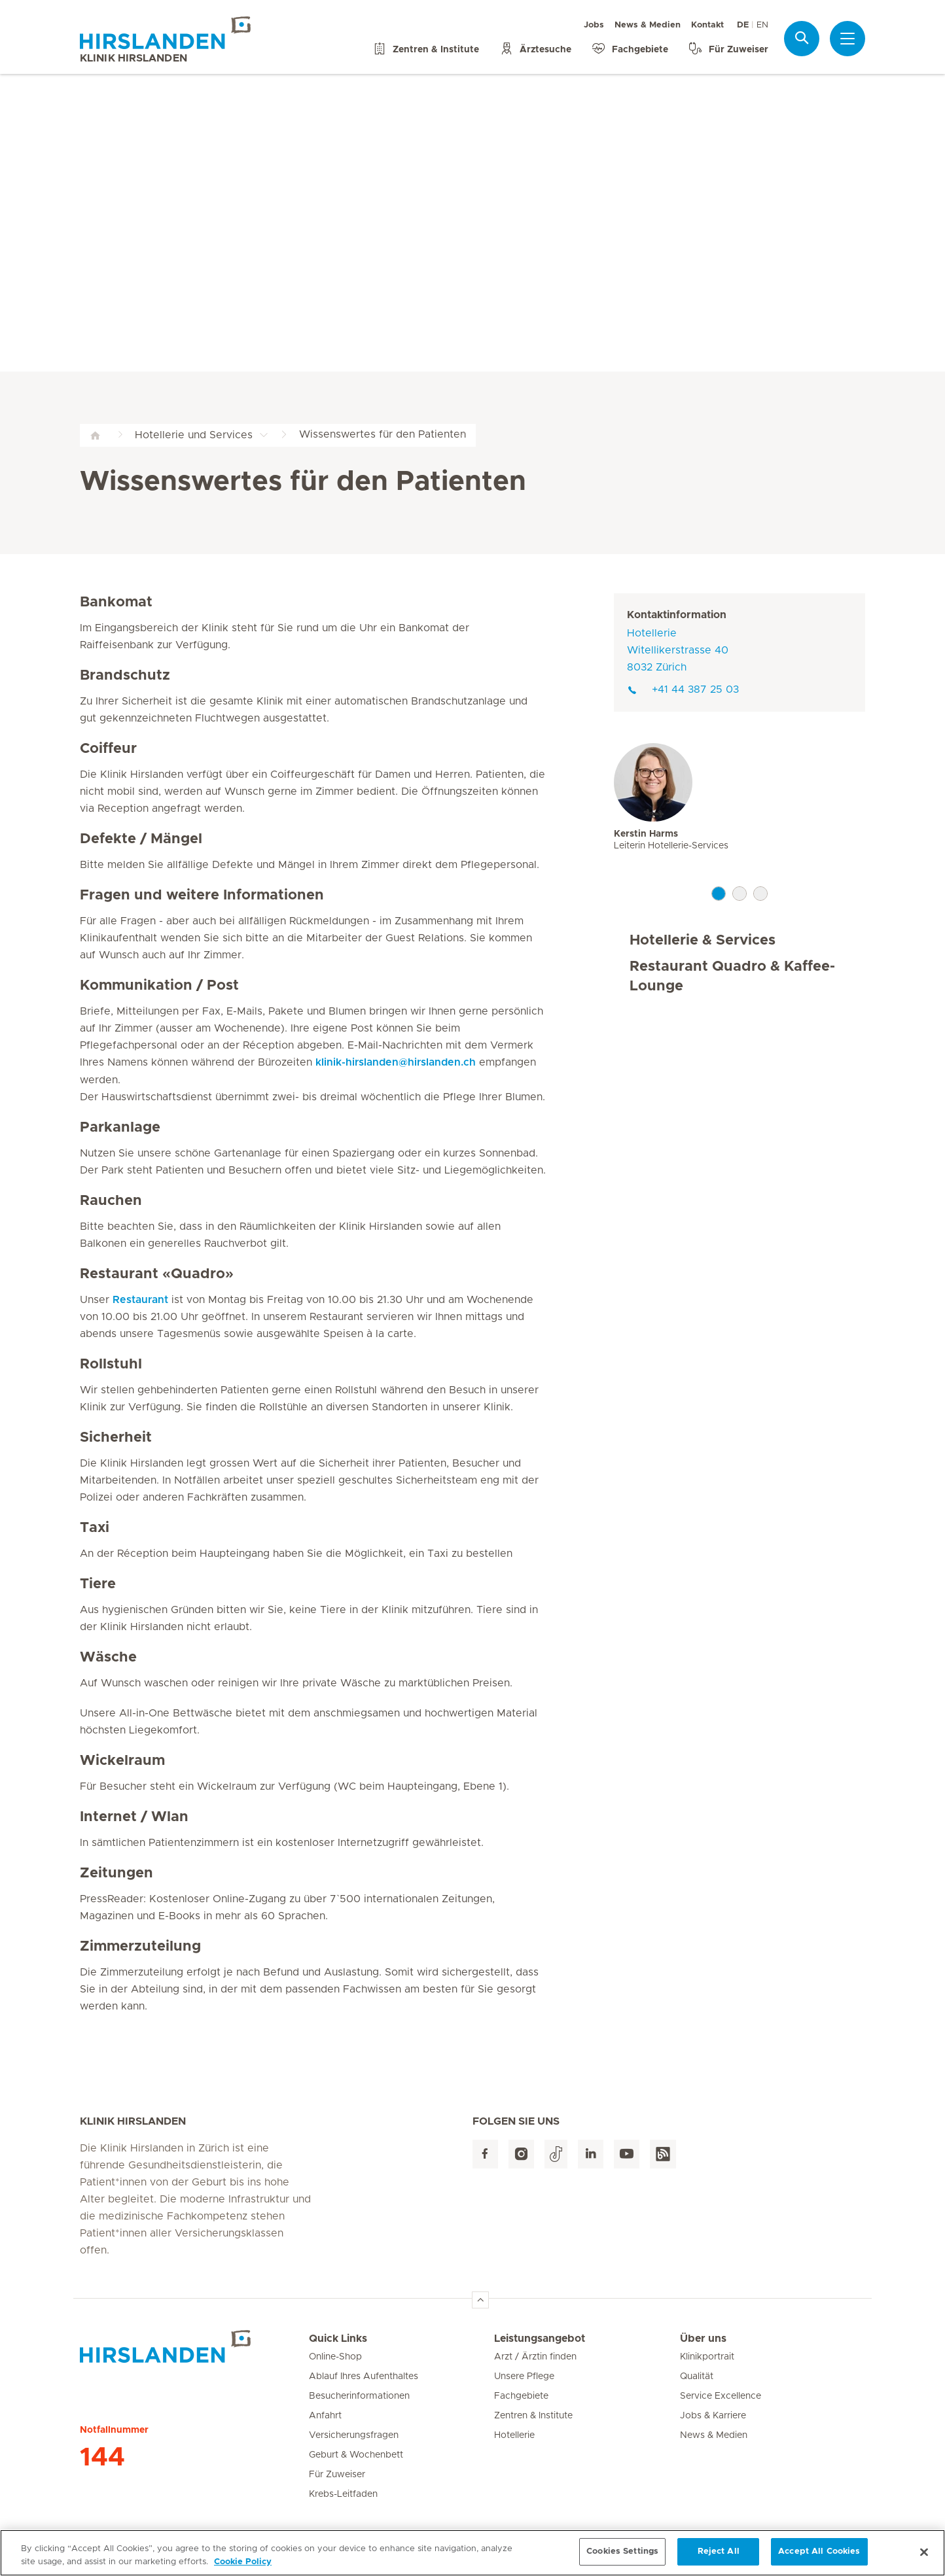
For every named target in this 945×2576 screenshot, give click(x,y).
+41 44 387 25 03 (683, 689)
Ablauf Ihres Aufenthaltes (363, 2376)
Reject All (719, 2557)
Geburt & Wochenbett (356, 2455)
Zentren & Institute (533, 2415)
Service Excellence (720, 2396)
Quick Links (338, 2338)
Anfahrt (325, 2415)
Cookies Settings (622, 2557)
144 (102, 2458)
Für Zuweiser (337, 2474)
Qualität (696, 2376)
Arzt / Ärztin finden (535, 2356)
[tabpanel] (739, 812)
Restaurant (140, 1300)
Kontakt (707, 25)
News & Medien (648, 25)
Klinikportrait (707, 2356)
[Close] (924, 2557)
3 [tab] (760, 893)
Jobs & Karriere (713, 2415)
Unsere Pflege (524, 2376)
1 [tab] (718, 893)
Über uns (703, 2338)
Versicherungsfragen (354, 2435)
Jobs (594, 25)
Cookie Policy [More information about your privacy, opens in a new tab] (243, 2567)
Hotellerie (514, 2435)
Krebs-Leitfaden (343, 2494)
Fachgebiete (521, 2396)
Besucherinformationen (359, 2396)
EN (762, 25)
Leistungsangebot (539, 2338)
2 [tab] (739, 893)
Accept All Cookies (819, 2557)
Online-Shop (335, 2356)
